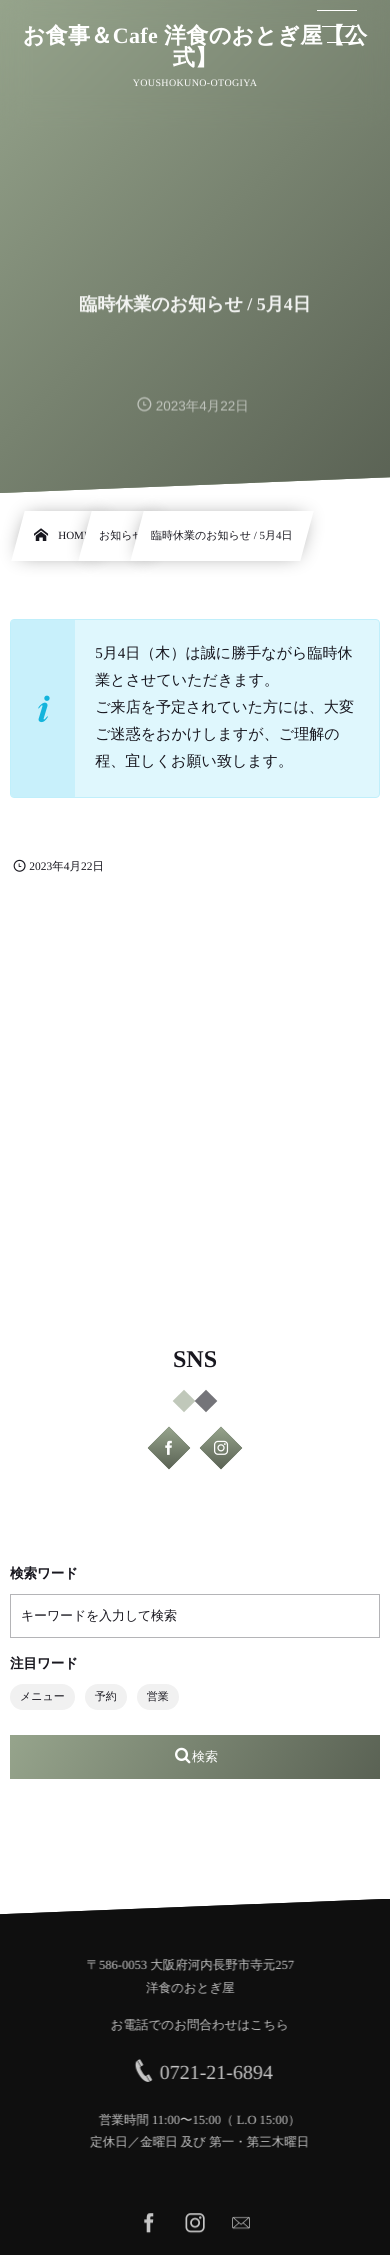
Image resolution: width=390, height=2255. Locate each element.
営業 (158, 1697)
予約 (106, 1697)
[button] (337, 27)
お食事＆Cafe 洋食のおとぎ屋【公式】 (195, 46)
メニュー (42, 1697)
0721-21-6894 (221, 2073)
